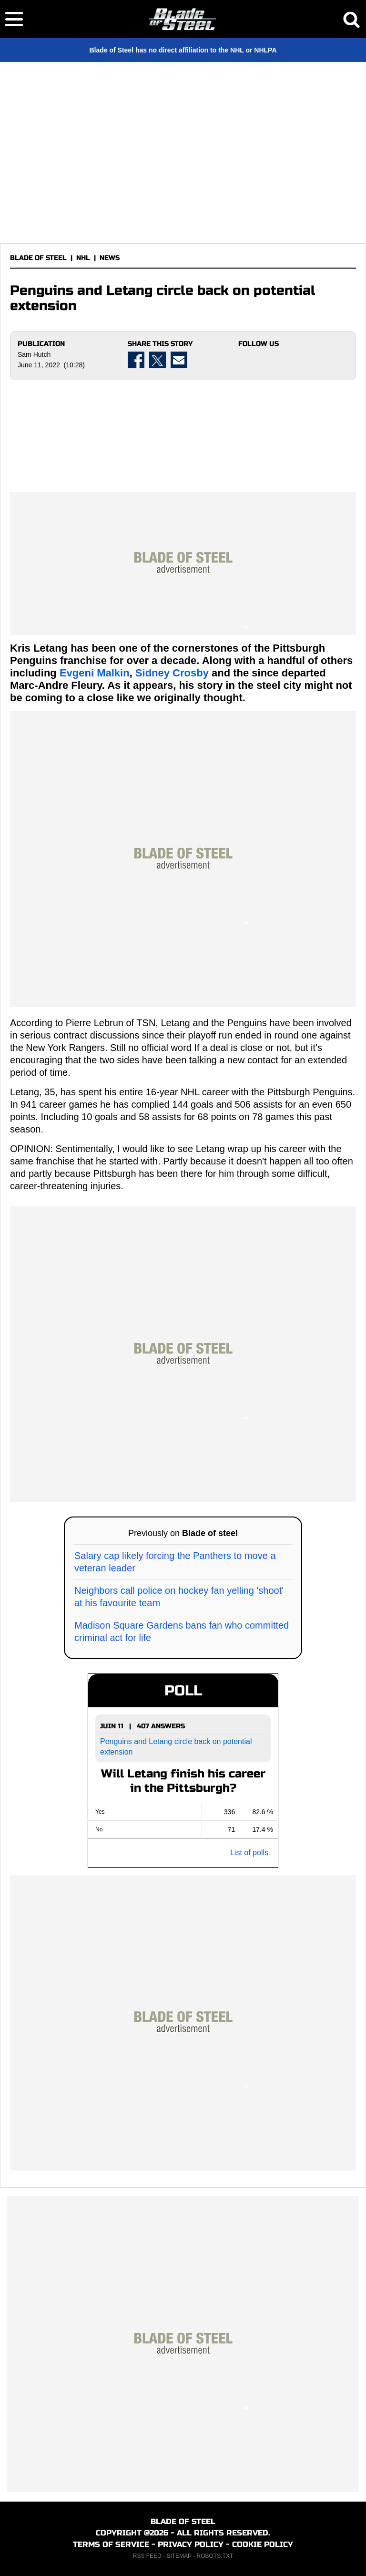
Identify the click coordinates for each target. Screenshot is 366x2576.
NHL (83, 258)
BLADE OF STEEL (38, 258)
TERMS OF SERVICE (111, 2544)
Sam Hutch (34, 354)
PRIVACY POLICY (191, 2544)
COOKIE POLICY (262, 2544)
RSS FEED (147, 2556)
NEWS (110, 258)
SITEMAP (178, 2556)
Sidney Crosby (172, 673)
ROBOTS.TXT (215, 2556)
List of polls (249, 1853)
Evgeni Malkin (95, 673)
